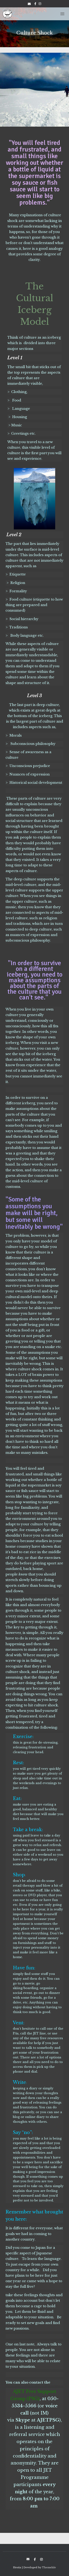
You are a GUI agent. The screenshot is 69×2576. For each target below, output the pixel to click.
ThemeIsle (49, 2567)
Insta (40, 4)
